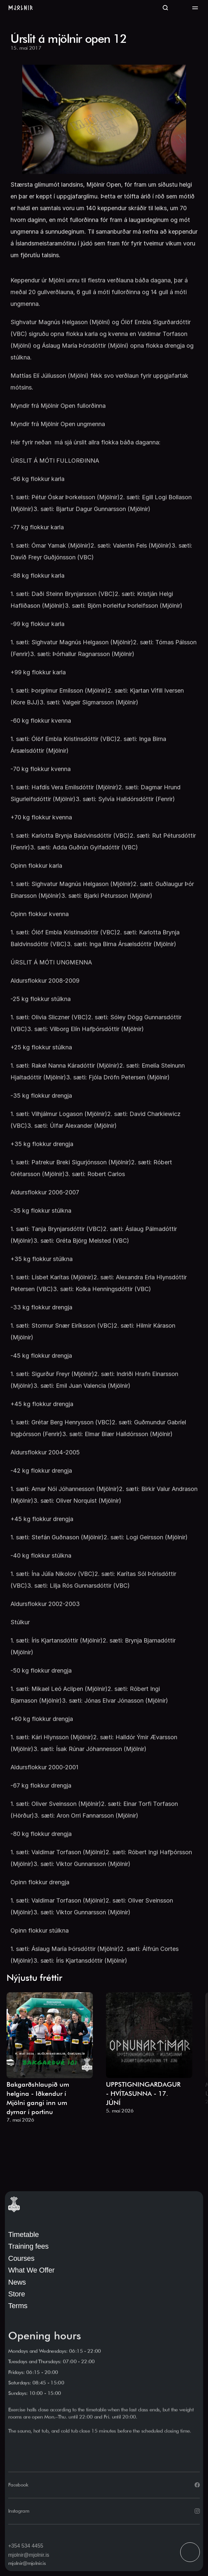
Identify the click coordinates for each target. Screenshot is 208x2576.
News (17, 2282)
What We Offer (31, 2270)
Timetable (23, 2234)
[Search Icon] (165, 8)
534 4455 (32, 2546)
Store (16, 2294)
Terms (17, 2306)
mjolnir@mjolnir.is (28, 2555)
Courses (21, 2258)
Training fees (28, 2246)
